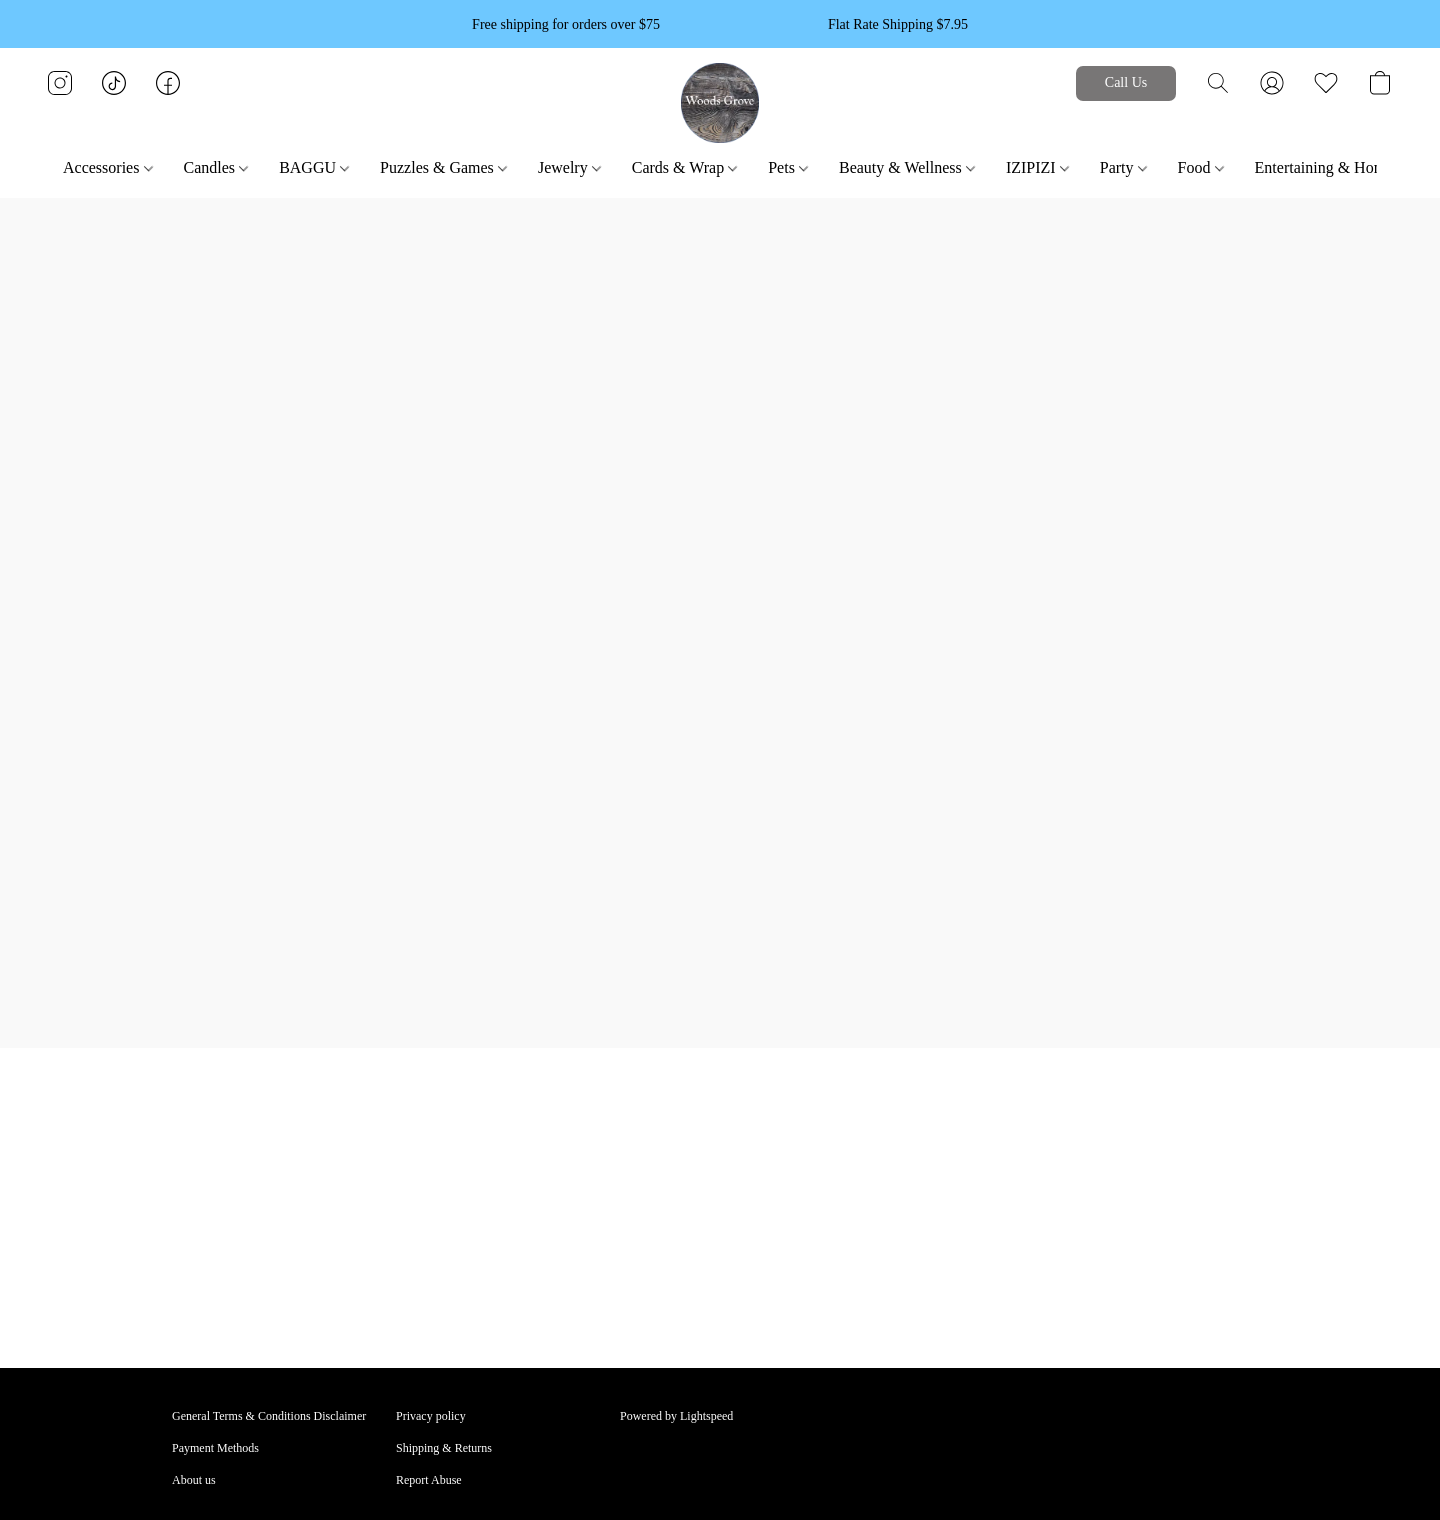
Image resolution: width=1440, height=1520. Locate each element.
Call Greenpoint (882, 1224)
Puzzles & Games (443, 167)
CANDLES (423, 1160)
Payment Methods (215, 1448)
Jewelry (569, 167)
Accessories (107, 167)
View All (417, 1224)
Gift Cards (645, 1224)
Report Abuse (429, 1480)
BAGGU (314, 167)
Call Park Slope (881, 1192)
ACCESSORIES (212, 1128)
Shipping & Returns (444, 1448)
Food (1201, 167)
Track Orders (651, 1160)
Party (1123, 167)
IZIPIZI (1037, 167)
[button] (720, 103)
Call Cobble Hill (883, 1160)
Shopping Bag (654, 1192)
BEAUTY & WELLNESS (235, 1160)
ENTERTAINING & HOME (465, 1192)
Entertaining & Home (1331, 167)
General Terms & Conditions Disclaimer (269, 1416)
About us (194, 1480)
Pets (788, 167)
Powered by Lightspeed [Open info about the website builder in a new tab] (676, 1416)
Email (858, 1128)
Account (640, 1128)
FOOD (188, 1224)
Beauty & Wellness (907, 167)
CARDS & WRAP (217, 1192)
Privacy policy (431, 1416)
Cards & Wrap (684, 167)
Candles (216, 167)
